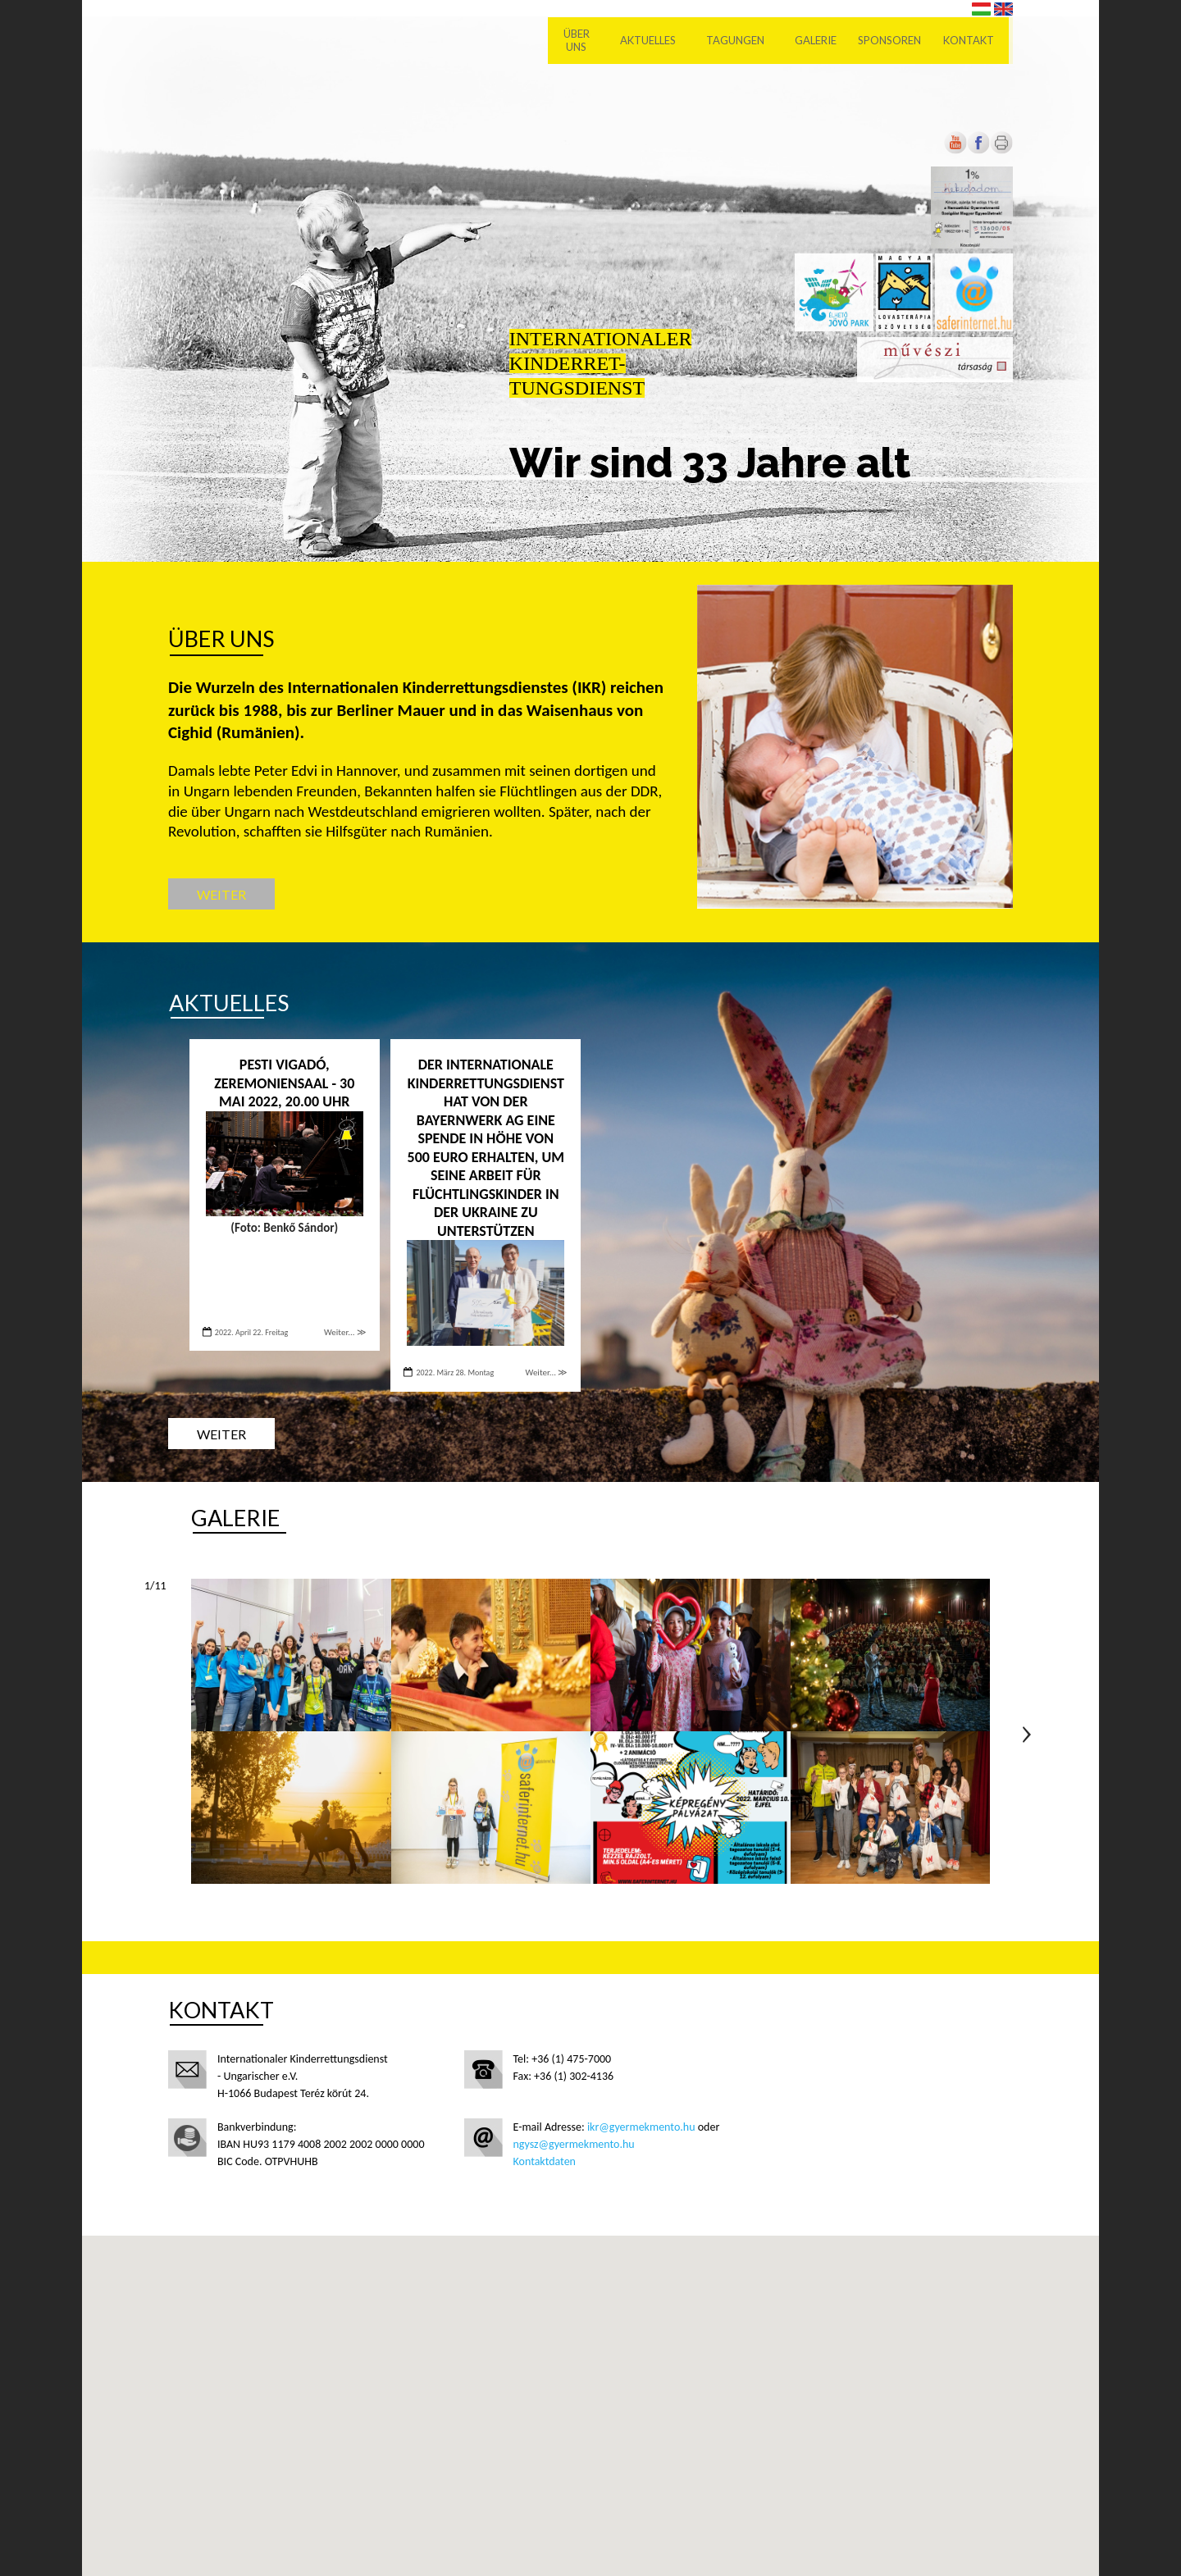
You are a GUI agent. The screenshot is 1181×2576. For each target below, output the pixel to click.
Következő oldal (1026, 1734)
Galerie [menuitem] (820, 41)
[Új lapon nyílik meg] (978, 150)
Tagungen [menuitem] (739, 41)
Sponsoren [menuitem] (893, 41)
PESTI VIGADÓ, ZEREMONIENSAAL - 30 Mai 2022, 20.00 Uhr (284, 1082)
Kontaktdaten (544, 2161)
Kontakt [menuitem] (972, 41)
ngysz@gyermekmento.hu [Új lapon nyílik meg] (574, 2144)
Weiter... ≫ (345, 1332)
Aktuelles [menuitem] (652, 41)
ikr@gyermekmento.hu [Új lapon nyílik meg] (641, 2127)
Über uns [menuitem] (581, 41)
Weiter (221, 894)
